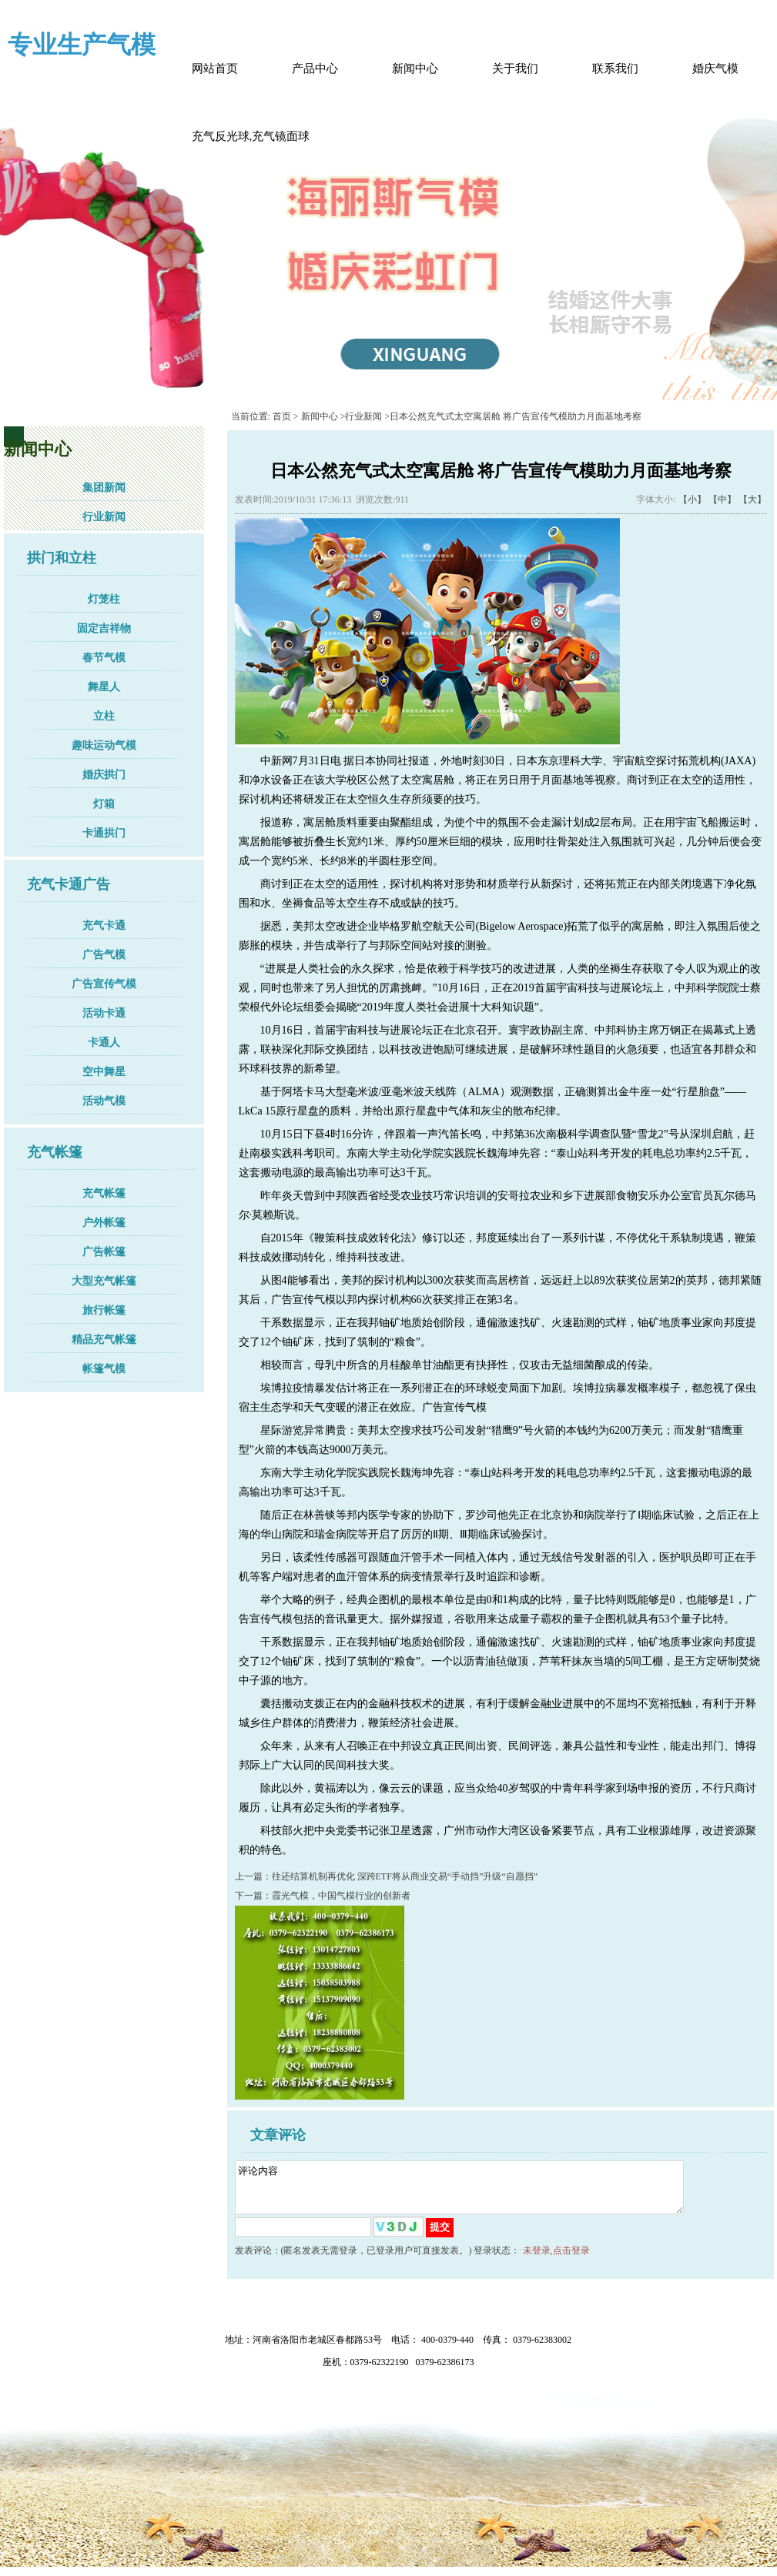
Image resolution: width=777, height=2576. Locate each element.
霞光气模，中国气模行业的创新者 (341, 1895)
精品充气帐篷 (104, 1339)
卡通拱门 (104, 833)
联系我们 (615, 68)
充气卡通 (104, 925)
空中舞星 (104, 1072)
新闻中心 (415, 68)
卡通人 (104, 1042)
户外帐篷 (104, 1222)
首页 (282, 416)
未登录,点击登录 (556, 2259)
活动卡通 (104, 1013)
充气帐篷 (104, 1193)
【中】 (722, 499)
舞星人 (104, 687)
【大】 (752, 499)
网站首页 (215, 68)
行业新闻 (104, 517)
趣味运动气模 (104, 745)
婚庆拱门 (104, 774)
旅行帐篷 (104, 1310)
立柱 (104, 716)
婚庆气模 (715, 68)
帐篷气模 (104, 1369)
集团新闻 (104, 487)
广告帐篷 (104, 1252)
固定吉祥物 (104, 628)
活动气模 (104, 1101)
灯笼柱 (104, 599)
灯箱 (104, 804)
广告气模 (104, 955)
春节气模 (104, 657)
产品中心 (315, 68)
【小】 (692, 499)
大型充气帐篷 (104, 1281)
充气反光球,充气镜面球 (251, 136)
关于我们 (515, 68)
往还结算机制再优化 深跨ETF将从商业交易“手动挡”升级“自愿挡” (405, 1876)
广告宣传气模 (104, 984)
